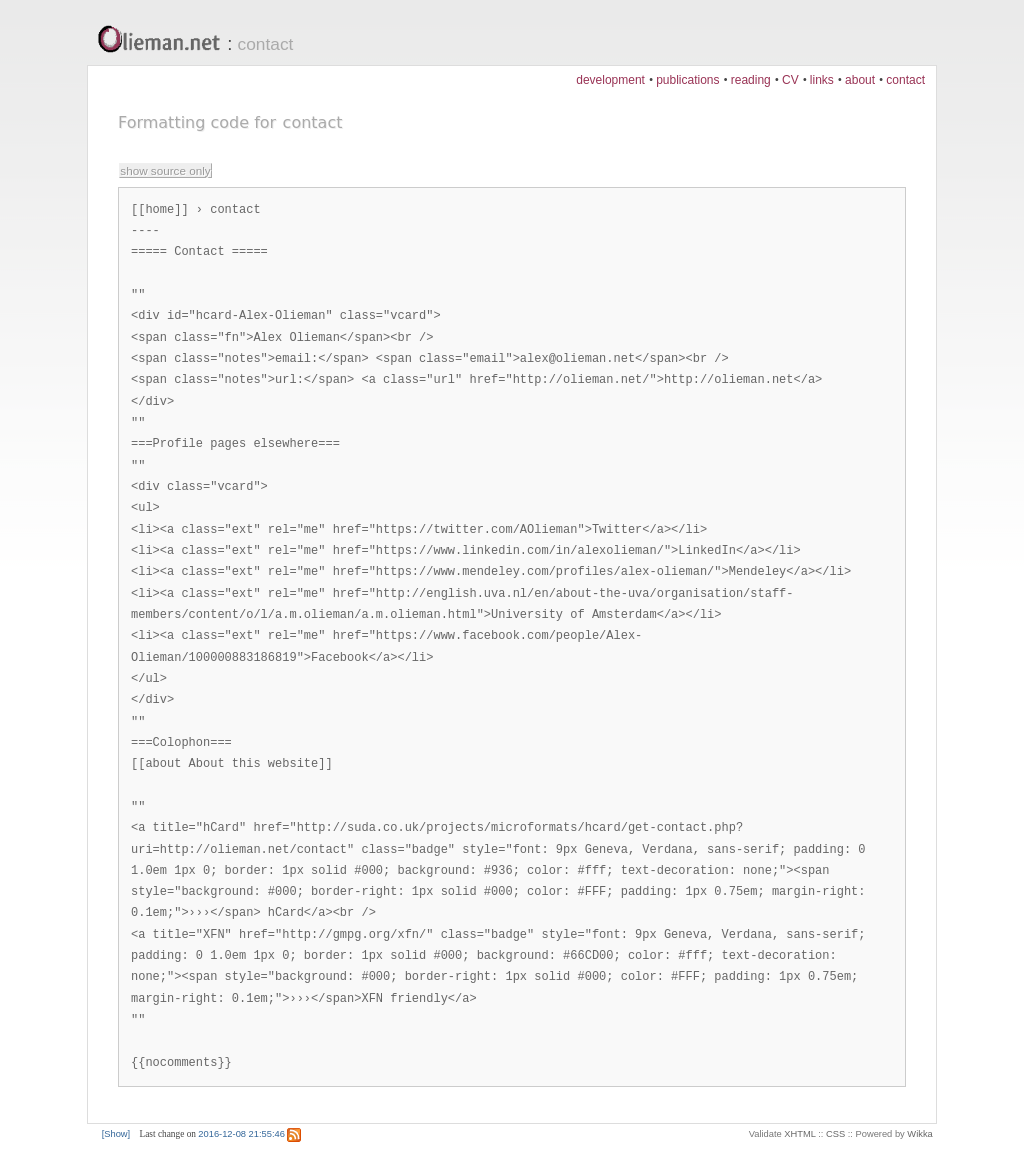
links (822, 80)
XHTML (799, 1134)
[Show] (116, 1134)
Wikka (919, 1134)
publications (687, 80)
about (860, 80)
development (610, 80)
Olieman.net (164, 41)
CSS (835, 1134)
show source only (165, 170)
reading (751, 80)
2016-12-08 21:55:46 (241, 1134)
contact (266, 44)
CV (790, 80)
